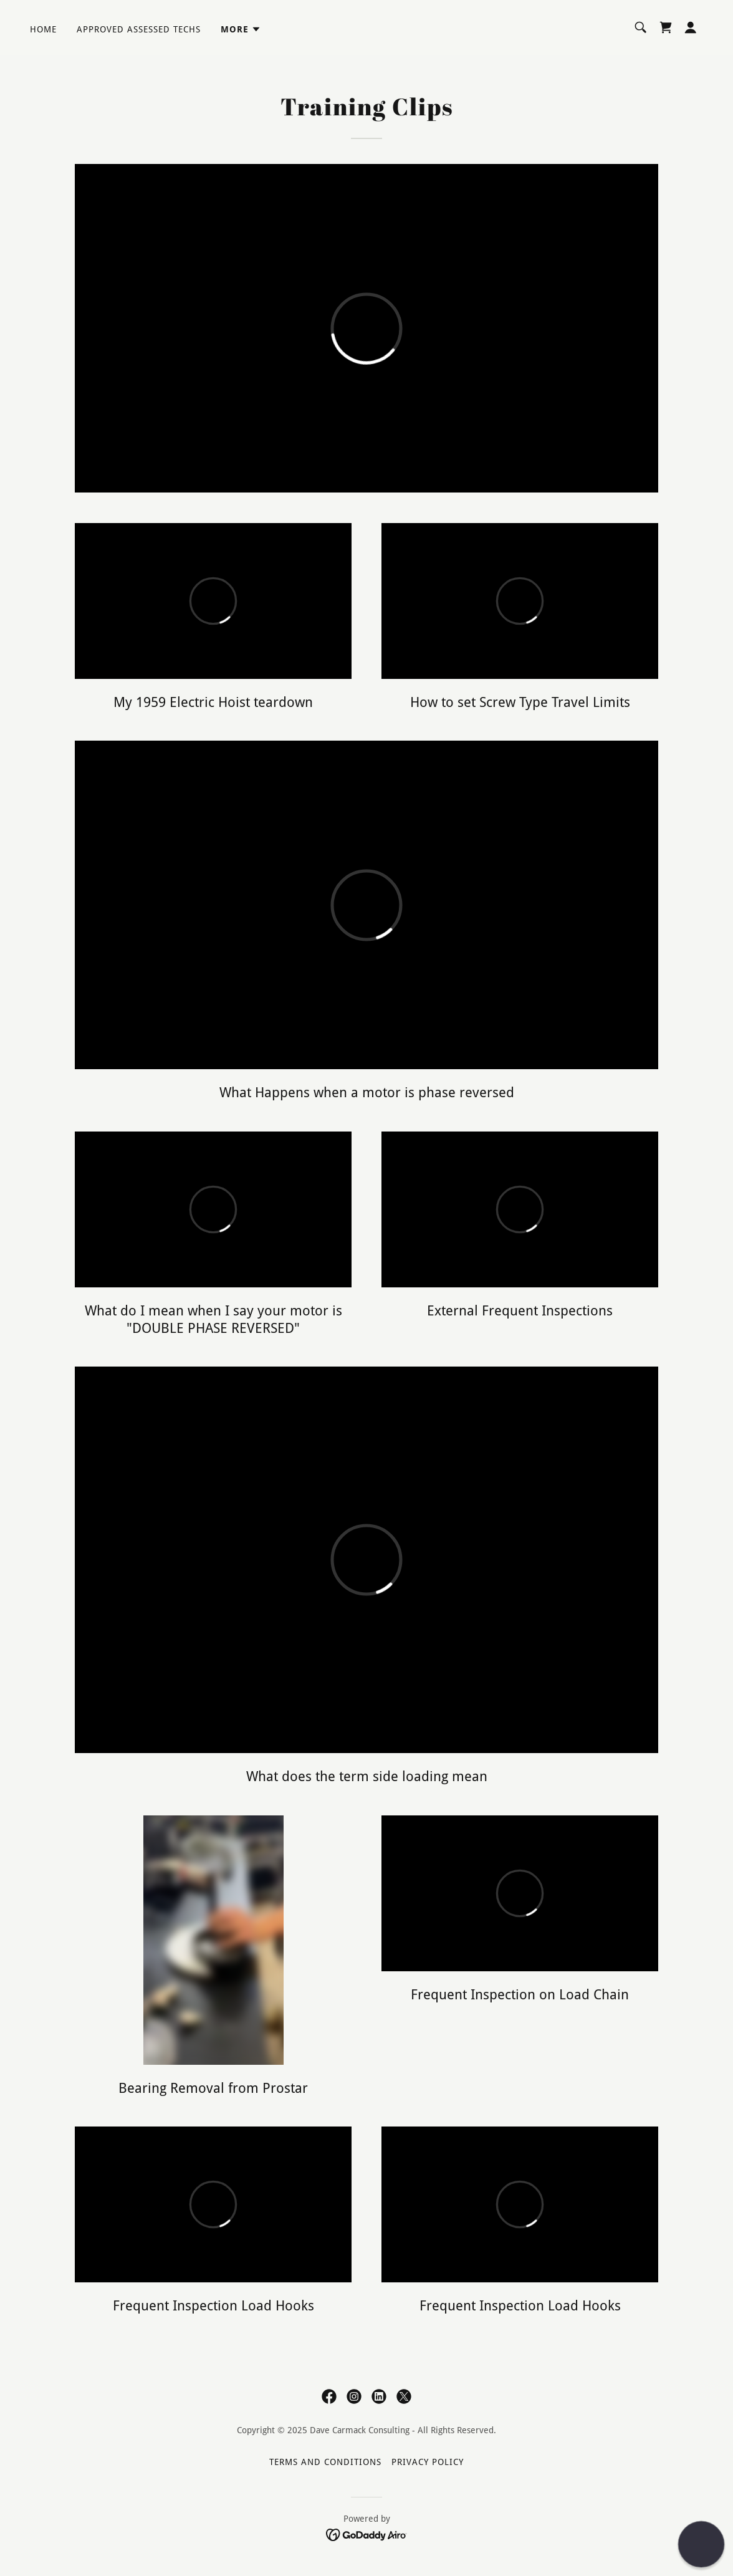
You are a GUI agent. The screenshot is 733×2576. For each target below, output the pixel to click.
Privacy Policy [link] (427, 2462)
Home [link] (43, 29)
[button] (241, 29)
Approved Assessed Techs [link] (139, 29)
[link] (665, 27)
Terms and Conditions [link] (325, 2462)
